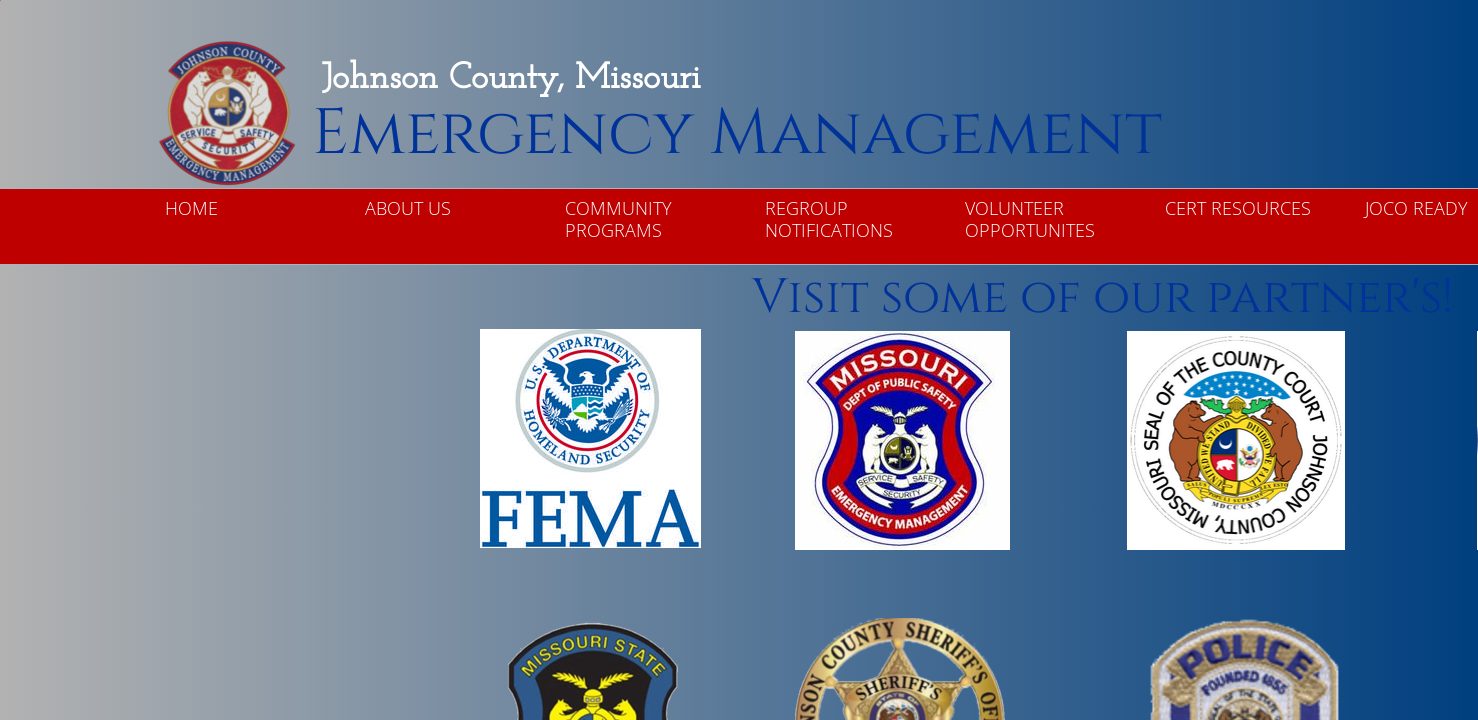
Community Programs (618, 219)
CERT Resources (1238, 208)
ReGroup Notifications (829, 219)
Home (191, 208)
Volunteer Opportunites (1030, 219)
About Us (408, 208)
